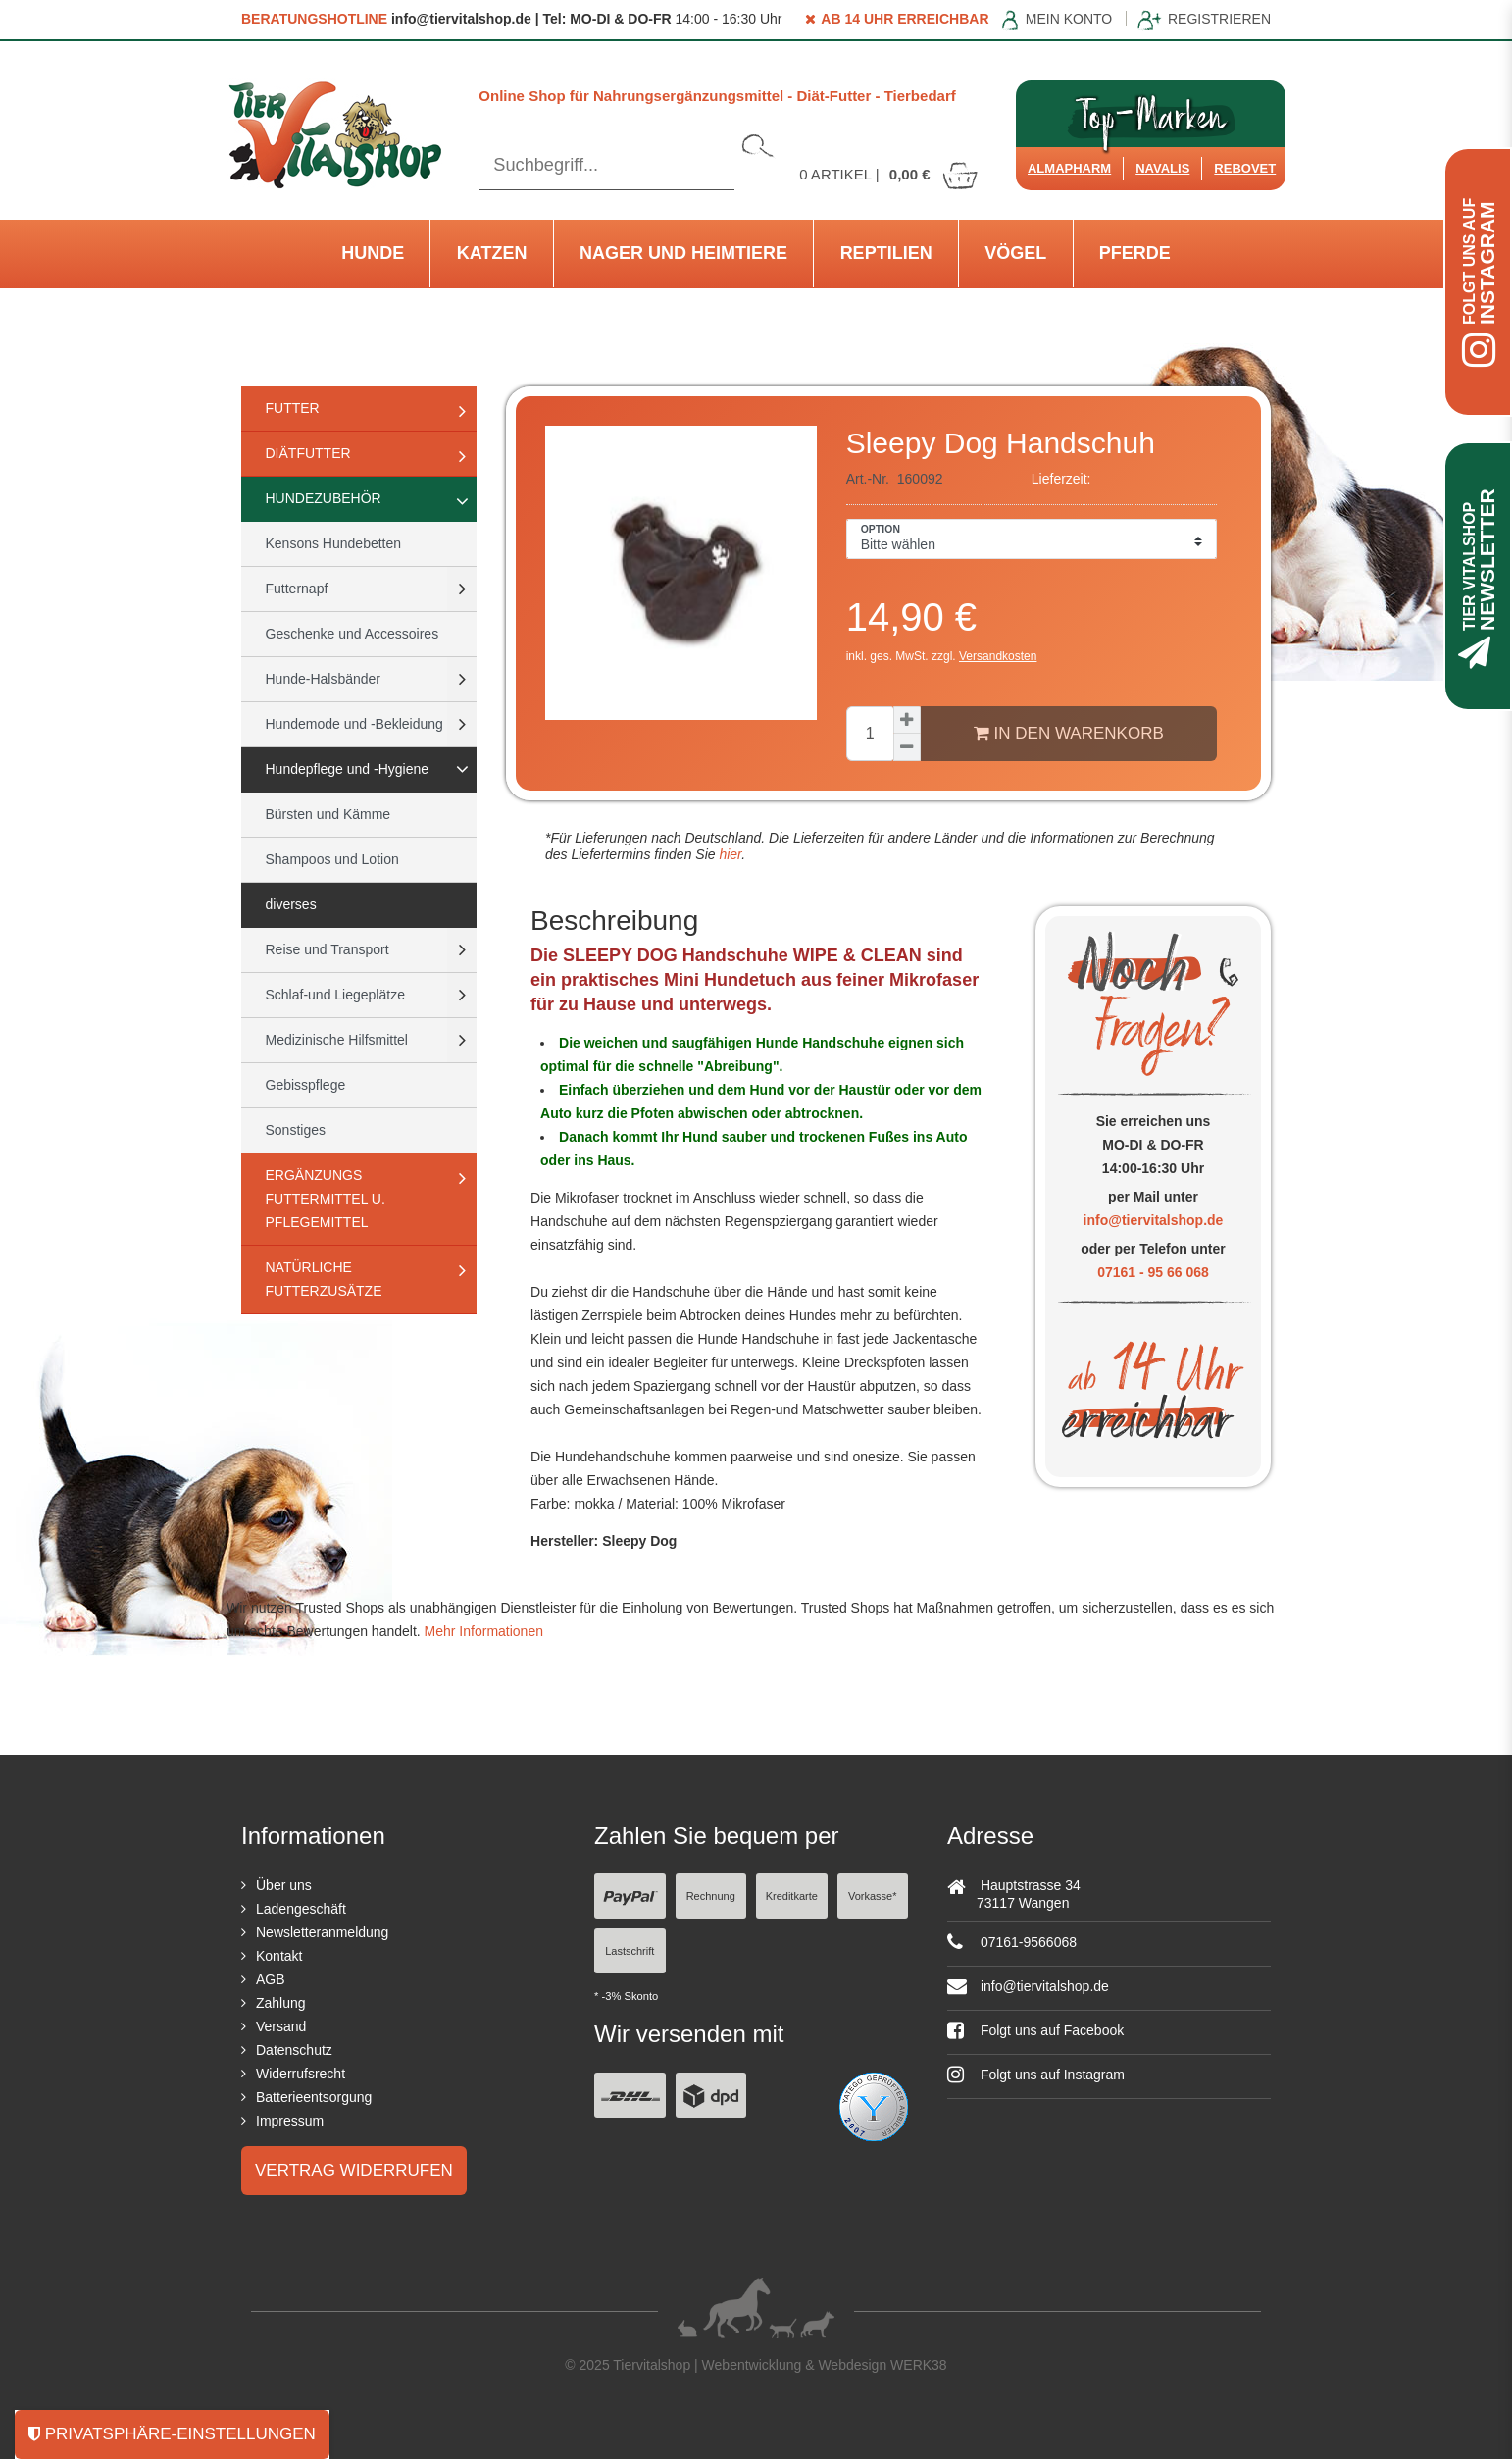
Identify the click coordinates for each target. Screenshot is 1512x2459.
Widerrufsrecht (300, 2073)
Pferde (1135, 253)
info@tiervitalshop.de (1154, 1220)
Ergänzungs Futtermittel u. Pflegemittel (325, 1198)
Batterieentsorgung (314, 2097)
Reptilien (886, 253)
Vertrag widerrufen (354, 2170)
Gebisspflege (306, 1085)
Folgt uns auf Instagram (1036, 2074)
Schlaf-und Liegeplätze (335, 994)
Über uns (284, 1885)
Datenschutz (294, 2050)
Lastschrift (629, 1951)
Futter (293, 408)
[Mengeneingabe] (869, 733)
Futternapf (297, 588)
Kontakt (279, 1956)
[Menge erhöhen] (907, 720)
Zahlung (281, 2003)
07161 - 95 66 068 (1153, 1272)
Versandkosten (997, 656)
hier (729, 854)
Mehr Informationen (484, 1631)
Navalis (1162, 168)
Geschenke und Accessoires (352, 633)
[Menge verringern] (907, 747)
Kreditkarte (792, 1896)
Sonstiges (296, 1130)
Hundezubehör (323, 498)
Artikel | (889, 174)
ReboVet (1245, 168)
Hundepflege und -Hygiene (347, 769)
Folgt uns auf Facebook (1035, 2030)
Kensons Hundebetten (334, 543)
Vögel (1015, 253)
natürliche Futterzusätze (324, 1279)
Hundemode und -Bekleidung (354, 724)
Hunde (372, 253)
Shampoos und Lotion (332, 859)
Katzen (492, 253)
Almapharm (1069, 168)
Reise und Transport (327, 949)
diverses (291, 904)
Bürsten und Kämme (328, 814)
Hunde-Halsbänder (323, 679)
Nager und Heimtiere (683, 253)
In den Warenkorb (1069, 732)
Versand (281, 2026)
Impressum (290, 2120)
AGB (270, 1979)
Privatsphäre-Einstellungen (172, 2434)
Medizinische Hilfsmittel (337, 1040)
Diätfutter (308, 453)
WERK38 (918, 2365)
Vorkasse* (872, 1896)
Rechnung (710, 1896)
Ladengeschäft (301, 1909)
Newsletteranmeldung (322, 1932)
